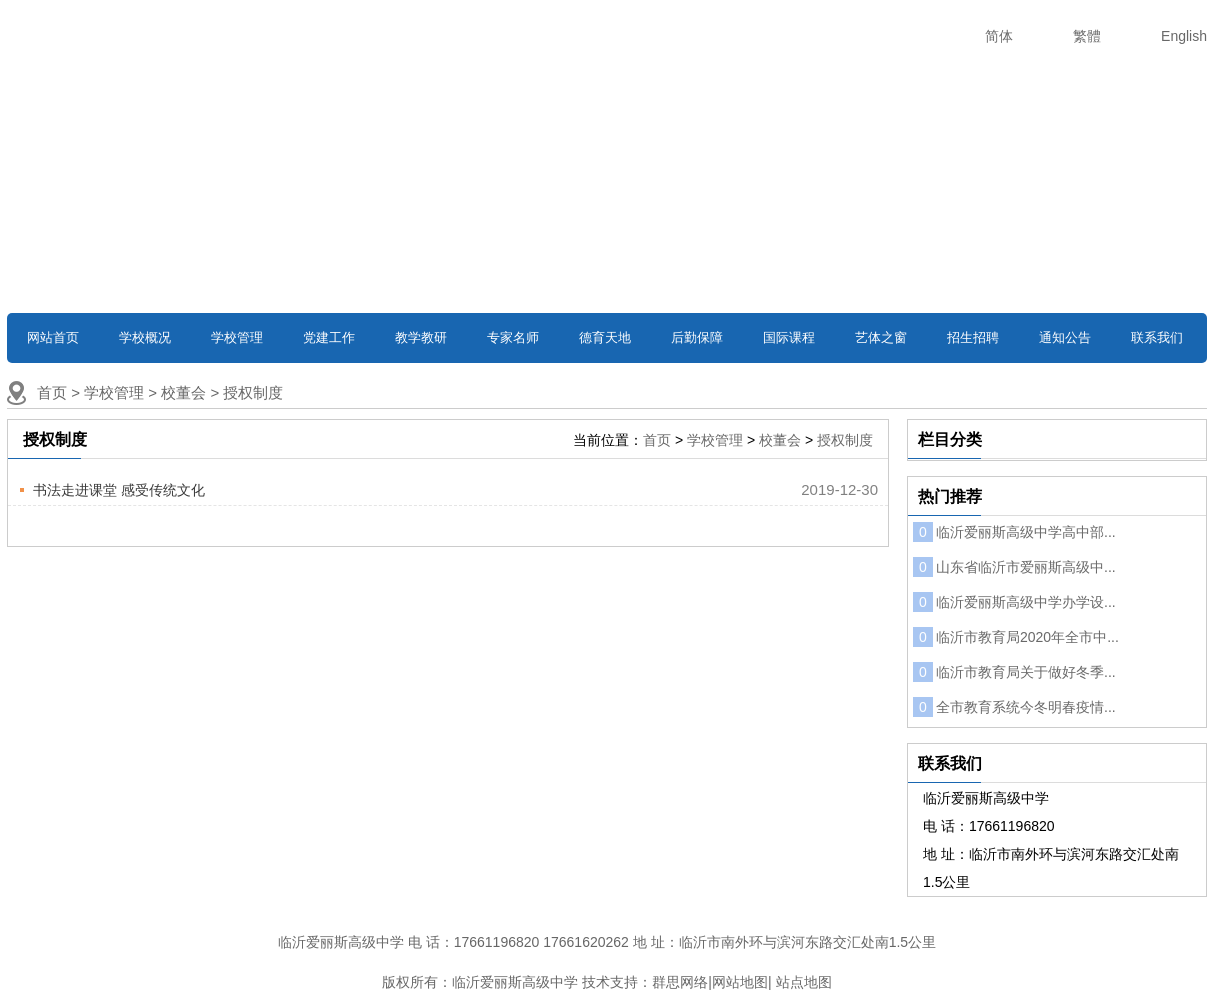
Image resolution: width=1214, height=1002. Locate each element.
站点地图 (804, 982)
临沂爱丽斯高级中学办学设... (1014, 602)
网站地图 (740, 982)
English (1184, 36)
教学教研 (421, 337)
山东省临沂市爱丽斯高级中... (1014, 567)
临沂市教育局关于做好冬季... (1014, 672)
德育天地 (605, 337)
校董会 (183, 392)
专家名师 (513, 337)
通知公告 (1065, 337)
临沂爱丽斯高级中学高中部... (1014, 532)
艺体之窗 (881, 337)
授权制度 (253, 392)
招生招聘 (973, 337)
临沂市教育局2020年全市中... (1016, 637)
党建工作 (329, 337)
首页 (52, 392)
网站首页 (53, 337)
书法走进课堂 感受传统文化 (119, 490)
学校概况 (145, 337)
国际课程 (789, 337)
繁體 (1087, 36)
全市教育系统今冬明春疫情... (1014, 707)
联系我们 (1157, 337)
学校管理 (237, 337)
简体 (999, 36)
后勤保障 (697, 337)
